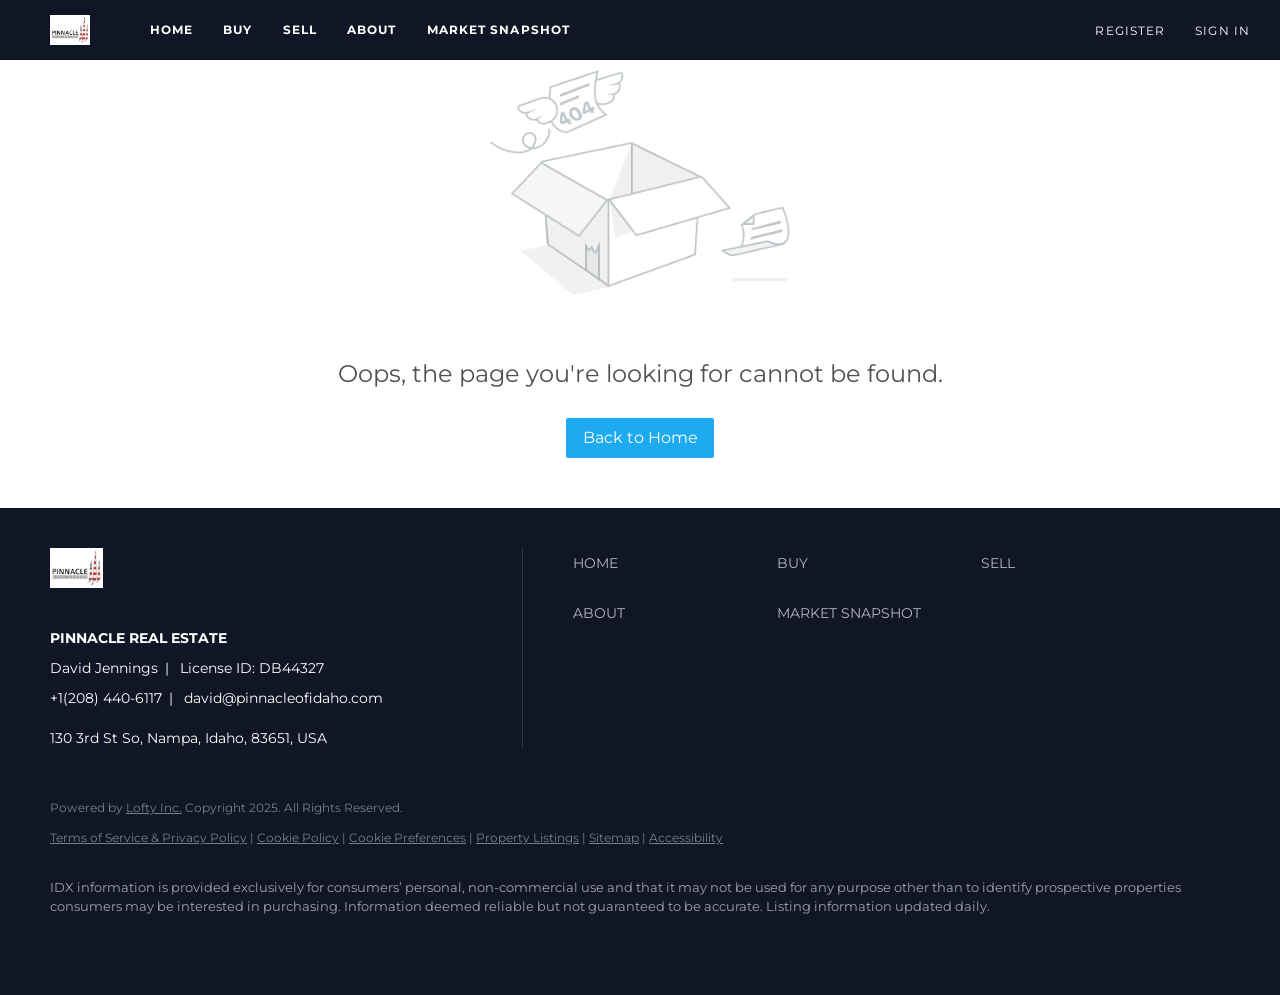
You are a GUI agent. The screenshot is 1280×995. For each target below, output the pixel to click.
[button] (70, 30)
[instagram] (190, 941)
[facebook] (74, 941)
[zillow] (132, 941)
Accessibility (686, 837)
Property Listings (527, 837)
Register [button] (1130, 30)
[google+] (248, 941)
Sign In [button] (1222, 30)
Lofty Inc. (154, 807)
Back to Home (640, 437)
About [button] (372, 29)
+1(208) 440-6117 (106, 698)
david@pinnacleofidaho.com (283, 698)
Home (171, 29)
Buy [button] (237, 29)
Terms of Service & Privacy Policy (148, 837)
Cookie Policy (298, 837)
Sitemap (614, 837)
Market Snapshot (499, 29)
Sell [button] (300, 29)
